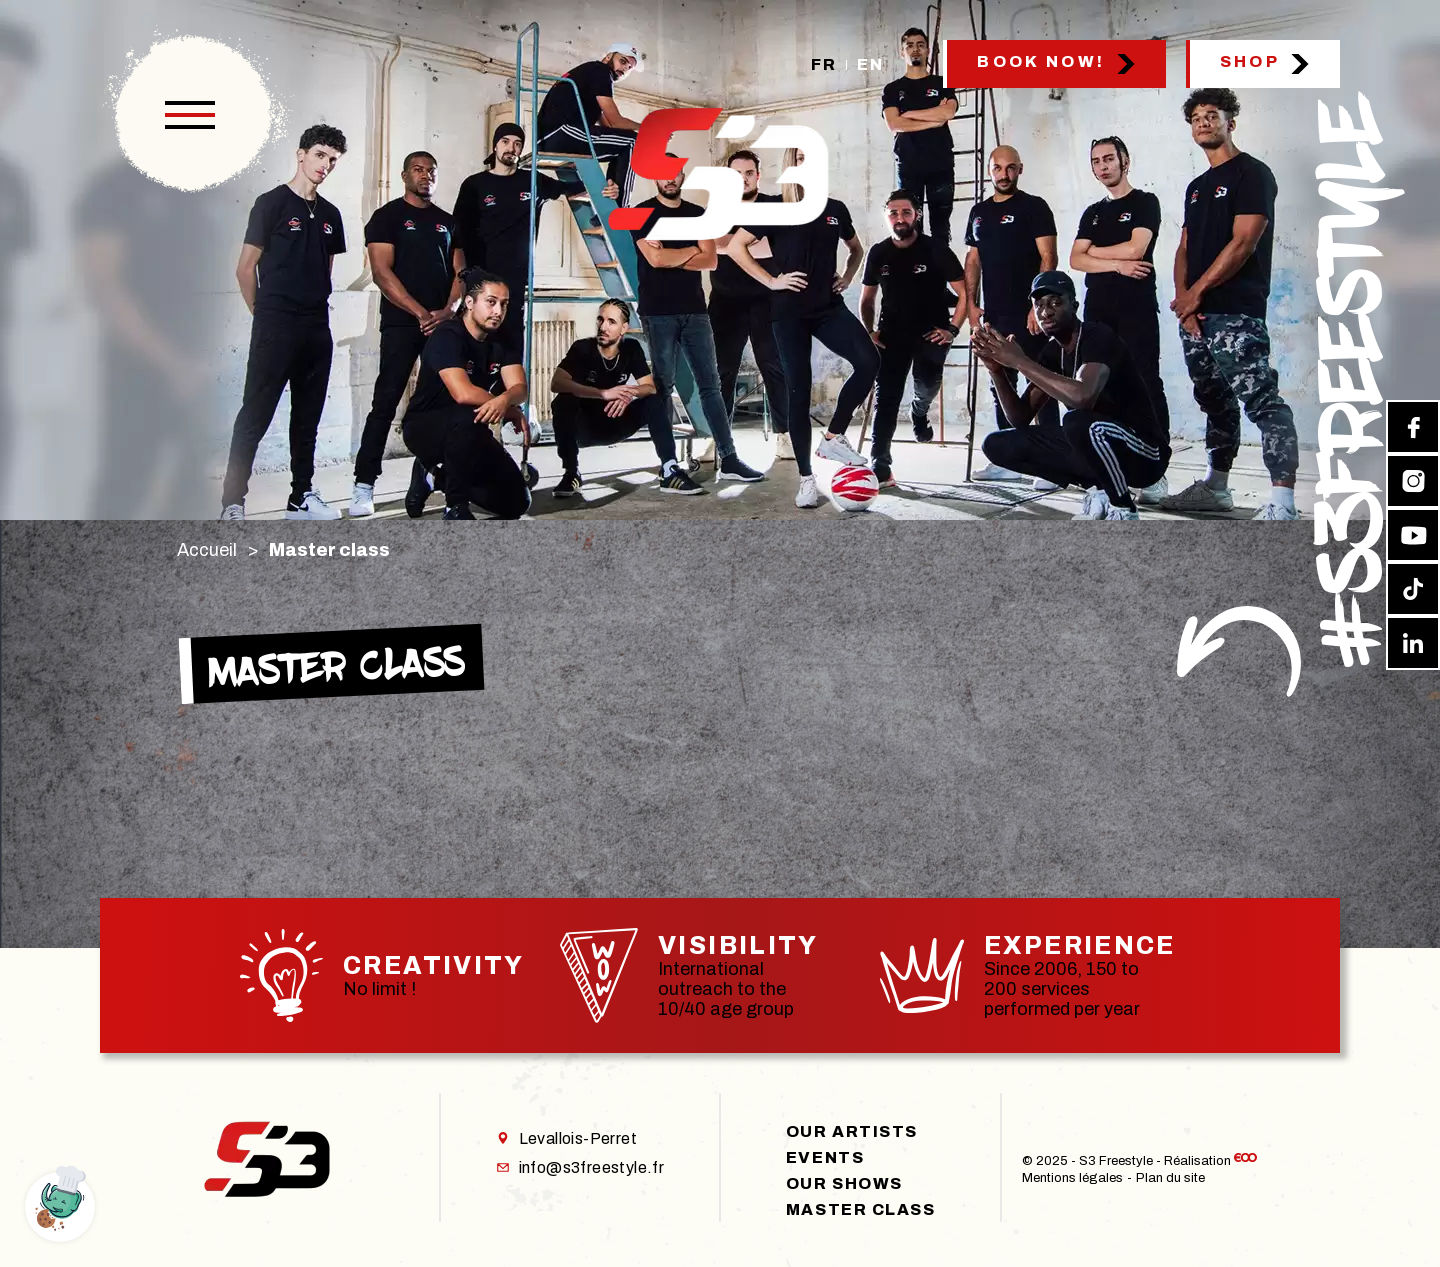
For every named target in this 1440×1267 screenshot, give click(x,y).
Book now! (1041, 61)
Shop (1250, 61)
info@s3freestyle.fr (581, 1167)
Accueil (207, 550)
